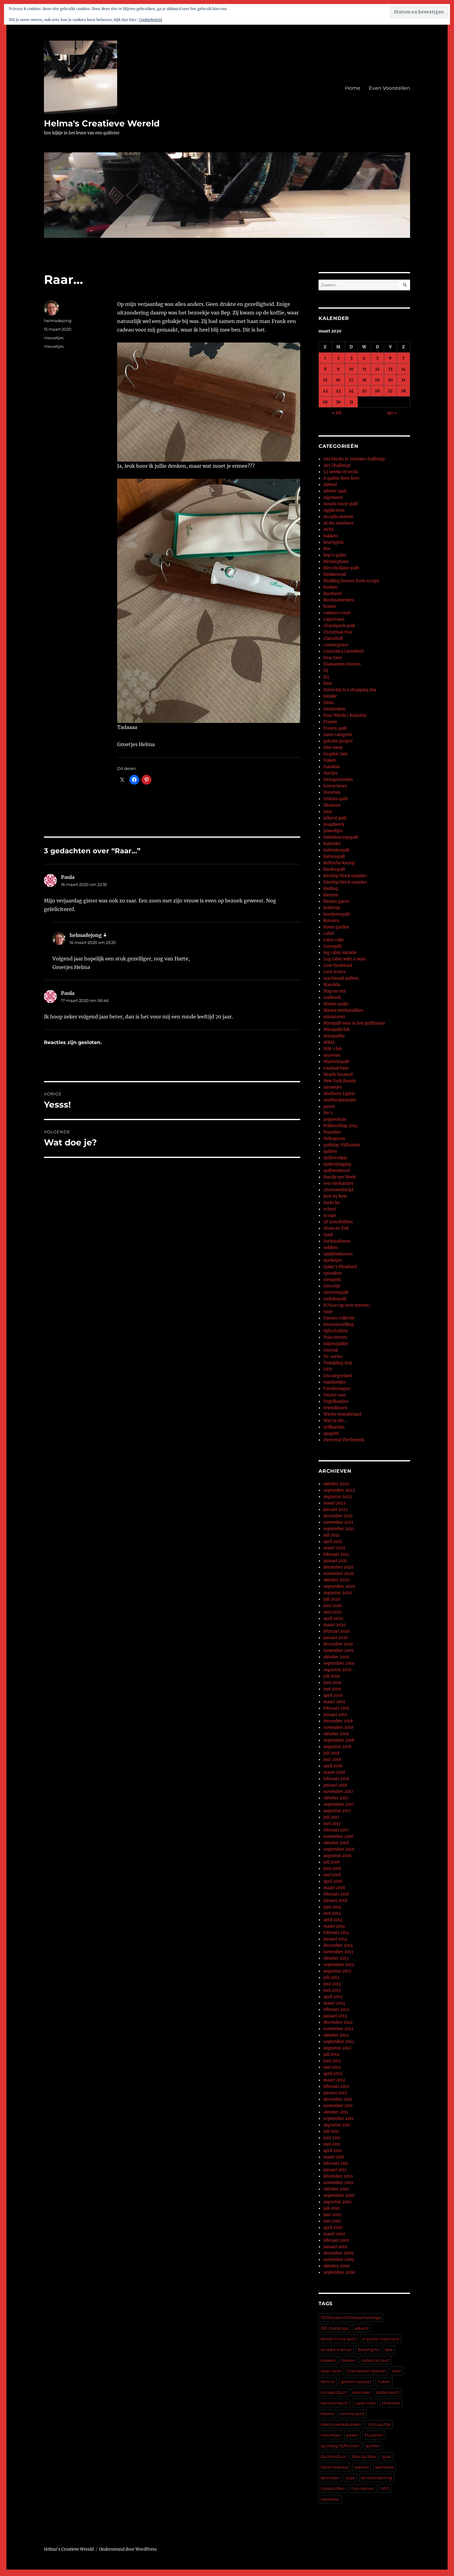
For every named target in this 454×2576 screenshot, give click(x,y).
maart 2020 (334, 1624)
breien (329, 606)
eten (396, 2370)
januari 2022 (335, 1509)
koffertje (331, 907)
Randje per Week (339, 1177)
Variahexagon (337, 1388)
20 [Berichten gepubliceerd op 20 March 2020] (390, 380)
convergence (335, 645)
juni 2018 (332, 1759)
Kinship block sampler (345, 875)
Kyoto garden (336, 927)
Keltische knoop (339, 862)
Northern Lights (339, 1093)
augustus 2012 (337, 2048)
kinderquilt (334, 869)
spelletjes (384, 2467)
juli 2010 (331, 2208)
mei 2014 (332, 1913)
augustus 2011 (337, 2125)
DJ (325, 670)
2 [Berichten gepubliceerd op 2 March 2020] (338, 358)
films (328, 702)
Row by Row (335, 1196)
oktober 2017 (336, 1798)
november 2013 (338, 1951)
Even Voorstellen (389, 88)
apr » (392, 412)
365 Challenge (337, 465)
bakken (330, 536)
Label (328, 933)
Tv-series (332, 1356)
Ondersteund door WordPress (128, 2549)
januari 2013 (335, 2016)
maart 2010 (334, 2234)
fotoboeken (334, 709)
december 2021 (338, 1515)
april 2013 (332, 1996)
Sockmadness (337, 1241)
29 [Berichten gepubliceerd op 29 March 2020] (325, 402)
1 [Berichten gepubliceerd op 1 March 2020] (325, 358)
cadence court (337, 612)
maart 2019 (334, 1701)
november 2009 (338, 2259)
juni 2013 (332, 1983)
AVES (328, 529)
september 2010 (338, 2195)
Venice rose (334, 1395)
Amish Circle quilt (340, 503)
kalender (361, 2392)
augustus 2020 (337, 1592)
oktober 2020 (336, 1580)
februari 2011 (335, 2163)
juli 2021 (331, 1535)
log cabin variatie (339, 952)
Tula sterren (335, 1337)
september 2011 (338, 2118)
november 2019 (338, 1650)
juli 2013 (331, 1977)
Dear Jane (332, 657)
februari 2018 (336, 1778)
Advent (330, 484)
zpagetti (331, 1433)
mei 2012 (332, 2067)
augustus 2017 (337, 1810)
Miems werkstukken (343, 1010)
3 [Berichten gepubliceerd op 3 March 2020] (351, 358)
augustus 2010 (337, 2201)
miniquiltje (334, 1036)
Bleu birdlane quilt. (341, 568)
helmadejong (57, 320)
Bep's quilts (334, 555)
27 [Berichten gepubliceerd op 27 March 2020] (390, 391)
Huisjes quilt (335, 798)
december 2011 (337, 2099)
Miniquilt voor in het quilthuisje (354, 1023)
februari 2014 (336, 1932)
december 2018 (338, 1721)
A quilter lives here (341, 478)
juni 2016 (332, 1868)
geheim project (338, 741)
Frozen (330, 721)
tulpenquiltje (335, 1343)
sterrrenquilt (335, 1292)
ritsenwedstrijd (338, 1189)
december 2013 (337, 1945)
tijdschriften (335, 1330)
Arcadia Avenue (338, 516)
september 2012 (338, 2041)
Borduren (332, 593)
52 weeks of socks (341, 471)
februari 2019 (336, 1708)
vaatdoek (330, 2499)
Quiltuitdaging (337, 1164)
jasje (327, 811)
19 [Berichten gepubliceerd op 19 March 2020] (377, 380)
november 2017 (338, 1791)
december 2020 (338, 1567)
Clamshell (333, 638)
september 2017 (338, 1804)
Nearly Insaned (338, 1074)
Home (352, 88)
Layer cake (333, 939)
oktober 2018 (336, 1733)
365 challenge (334, 2328)
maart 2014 (334, 1926)
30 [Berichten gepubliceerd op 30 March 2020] (338, 402)
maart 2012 (334, 2080)
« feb (337, 412)
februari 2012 (336, 2086)
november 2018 (338, 1727)
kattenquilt (388, 2392)
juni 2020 (332, 1605)
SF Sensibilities (338, 1222)
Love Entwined (337, 965)
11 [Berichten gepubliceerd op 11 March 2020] (364, 369)
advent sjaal (334, 491)
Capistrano (333, 619)
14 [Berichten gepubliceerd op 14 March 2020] (403, 369)
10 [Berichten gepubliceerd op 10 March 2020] (351, 369)
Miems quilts (336, 1004)
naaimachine (336, 1068)
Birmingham (335, 561)
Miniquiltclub (336, 1029)
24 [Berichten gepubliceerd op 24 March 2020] (351, 391)
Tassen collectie (339, 1318)
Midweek (391, 2402)
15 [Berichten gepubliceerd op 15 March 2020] (325, 380)
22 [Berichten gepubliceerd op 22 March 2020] (325, 391)
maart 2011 (333, 2157)
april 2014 (332, 1919)
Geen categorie (337, 734)
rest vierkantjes (338, 1183)
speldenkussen (338, 1254)
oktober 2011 (335, 2112)
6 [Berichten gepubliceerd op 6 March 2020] (390, 358)
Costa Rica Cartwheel (343, 651)
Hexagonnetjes (338, 779)
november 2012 (338, 2028)
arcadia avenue (336, 2349)
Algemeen (333, 497)
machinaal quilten (341, 978)
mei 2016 (332, 1875)
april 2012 (332, 2073)
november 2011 (338, 2105)
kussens (331, 920)
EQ (326, 677)
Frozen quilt (335, 728)
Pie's (328, 1113)
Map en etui (334, 991)
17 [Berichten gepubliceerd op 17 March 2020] (351, 380)
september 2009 (339, 2272)
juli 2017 (331, 1817)
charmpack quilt (339, 625)
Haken (329, 760)
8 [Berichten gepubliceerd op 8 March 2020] (325, 369)
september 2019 (339, 1663)
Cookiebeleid (150, 19)
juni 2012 (332, 2060)
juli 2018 (331, 1753)
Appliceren (333, 510)
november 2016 (338, 1836)
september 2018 (338, 1740)
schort (329, 1209)
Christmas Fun (337, 632)
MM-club (332, 1048)
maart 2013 (334, 2003)
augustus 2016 (337, 1855)
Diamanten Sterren (342, 664)
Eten (327, 683)
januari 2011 (335, 2169)
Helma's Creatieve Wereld (102, 123)
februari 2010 (336, 2240)
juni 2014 (332, 1907)
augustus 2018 (337, 1746)
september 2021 (338, 1528)
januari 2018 (335, 1785)
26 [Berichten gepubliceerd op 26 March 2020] (377, 391)
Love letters (334, 971)
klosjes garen (336, 901)
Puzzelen (332, 1132)
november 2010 (338, 2182)
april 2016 (333, 1881)
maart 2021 (334, 1548)
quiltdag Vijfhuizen (341, 1145)
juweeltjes (333, 830)
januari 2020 (335, 1637)
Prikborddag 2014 (340, 1125)
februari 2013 (336, 2009)
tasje (328, 1311)
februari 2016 (336, 1894)
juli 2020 (331, 1599)
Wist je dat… (335, 1420)
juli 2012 (331, 2054)
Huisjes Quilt (333, 2392)
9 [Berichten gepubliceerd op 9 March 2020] (338, 369)
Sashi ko (331, 1202)
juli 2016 (331, 1862)
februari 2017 (336, 1830)
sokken (330, 1247)
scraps (329, 1215)
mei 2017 (332, 1823)
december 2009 (338, 2253)
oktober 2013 (335, 1958)
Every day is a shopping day (349, 689)
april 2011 (332, 2150)
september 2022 (339, 1490)
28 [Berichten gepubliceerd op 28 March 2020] (403, 391)
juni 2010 (332, 2214)
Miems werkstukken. (341, 2424)
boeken (330, 587)
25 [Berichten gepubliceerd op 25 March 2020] (364, 391)
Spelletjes (332, 1260)
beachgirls (333, 542)
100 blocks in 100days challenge (354, 459)
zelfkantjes (334, 1427)
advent (362, 2328)
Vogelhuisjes (335, 1401)
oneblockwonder (339, 1100)
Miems (327, 2413)
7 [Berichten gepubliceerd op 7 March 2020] (403, 358)
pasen (329, 1106)
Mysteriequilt (336, 1061)
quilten (330, 1151)
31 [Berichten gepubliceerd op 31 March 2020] (351, 402)
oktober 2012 (336, 2035)
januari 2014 (335, 1939)
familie (330, 696)
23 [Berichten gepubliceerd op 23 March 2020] (338, 391)
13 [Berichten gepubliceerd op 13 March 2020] (390, 369)
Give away (333, 747)
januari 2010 (335, 2246)
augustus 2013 (337, 1971)
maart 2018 (334, 1772)
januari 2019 (335, 1714)
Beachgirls (368, 2349)
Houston (331, 792)
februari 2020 (336, 1631)
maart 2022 (334, 1503)
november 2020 (338, 1573)
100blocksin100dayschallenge (351, 2317)
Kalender (332, 843)
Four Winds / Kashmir (344, 715)
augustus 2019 (337, 1669)
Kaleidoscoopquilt (340, 837)
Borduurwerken (338, 600)
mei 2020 (332, 1612)
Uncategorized (337, 1375)
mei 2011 (331, 2144)
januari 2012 (335, 2092)
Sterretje (331, 1286)
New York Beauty (339, 1080)
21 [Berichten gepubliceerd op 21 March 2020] (403, 380)
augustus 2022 (337, 1496)
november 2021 (338, 1522)
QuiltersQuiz (335, 1157)
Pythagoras (334, 1138)
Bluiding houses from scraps (351, 580)
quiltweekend (336, 1170)
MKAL (329, 1042)
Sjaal (328, 1234)
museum (331, 1055)
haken (384, 2381)
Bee (326, 548)
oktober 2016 (336, 1842)
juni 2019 (332, 1682)
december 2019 (338, 1644)
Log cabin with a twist (344, 959)
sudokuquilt (335, 1298)
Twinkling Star (337, 1363)
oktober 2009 (336, 2266)
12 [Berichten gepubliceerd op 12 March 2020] (377, 369)
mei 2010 (332, 2221)
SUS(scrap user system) (346, 1305)
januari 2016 (335, 1900)
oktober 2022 (336, 1483)
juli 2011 (331, 2131)
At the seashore (338, 523)
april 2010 (332, 2227)
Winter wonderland (342, 1414)
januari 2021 (335, 1560)
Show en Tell (335, 1228)
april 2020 (333, 1618)
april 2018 (332, 1766)
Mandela (331, 984)
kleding (330, 888)
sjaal (386, 2456)
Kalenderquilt (336, 850)
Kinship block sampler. (345, 882)
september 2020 (339, 1586)
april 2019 (333, 1695)
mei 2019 (332, 1689)
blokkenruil (334, 574)
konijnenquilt (336, 914)
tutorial (330, 1350)
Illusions (331, 805)
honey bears (335, 786)
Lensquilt (332, 946)
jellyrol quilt (335, 818)
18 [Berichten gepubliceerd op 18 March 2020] (364, 380)
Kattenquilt (334, 856)
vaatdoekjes (334, 1382)
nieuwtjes (53, 337)
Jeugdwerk (333, 824)
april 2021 (332, 1541)
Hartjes (330, 773)
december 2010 (338, 2176)
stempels (332, 1279)
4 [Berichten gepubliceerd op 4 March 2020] (364, 358)
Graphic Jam (335, 753)
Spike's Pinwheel (340, 1266)
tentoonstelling (338, 1324)
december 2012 (338, 2022)
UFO (327, 1369)
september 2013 (338, 1964)
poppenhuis (335, 1119)
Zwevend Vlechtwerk (343, 1439)
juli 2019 (331, 1676)
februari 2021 (336, 1554)
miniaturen (334, 1016)
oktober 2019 (336, 1657)
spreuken (332, 1273)
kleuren (330, 895)
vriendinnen (335, 1407)
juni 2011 (331, 2137)
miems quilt (352, 2413)
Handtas (331, 766)
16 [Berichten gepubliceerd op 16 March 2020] (338, 380)
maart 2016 (334, 1887)
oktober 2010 (336, 2189)
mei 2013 (331, 1990)
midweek (332, 997)
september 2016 (339, 1849)
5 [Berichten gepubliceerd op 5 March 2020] (377, 358)
